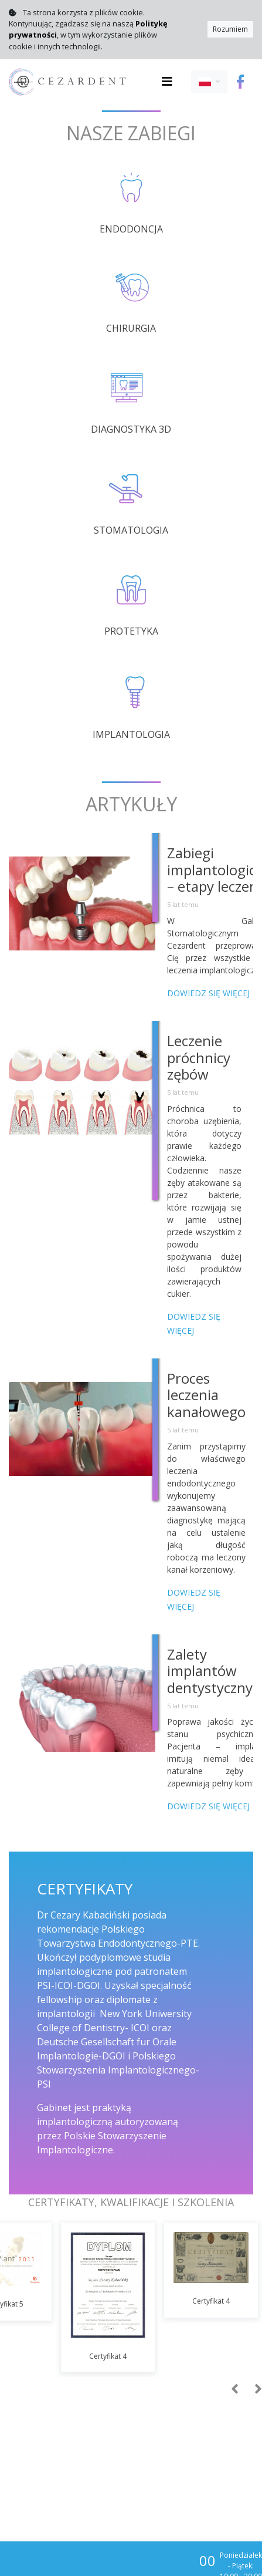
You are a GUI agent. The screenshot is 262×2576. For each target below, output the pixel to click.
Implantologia (131, 734)
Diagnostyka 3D (131, 429)
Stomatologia (131, 530)
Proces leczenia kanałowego (206, 1395)
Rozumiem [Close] (230, 29)
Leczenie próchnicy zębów (198, 1057)
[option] (107, 2298)
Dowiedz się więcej (208, 993)
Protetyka (131, 631)
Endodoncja (131, 228)
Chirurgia (131, 328)
